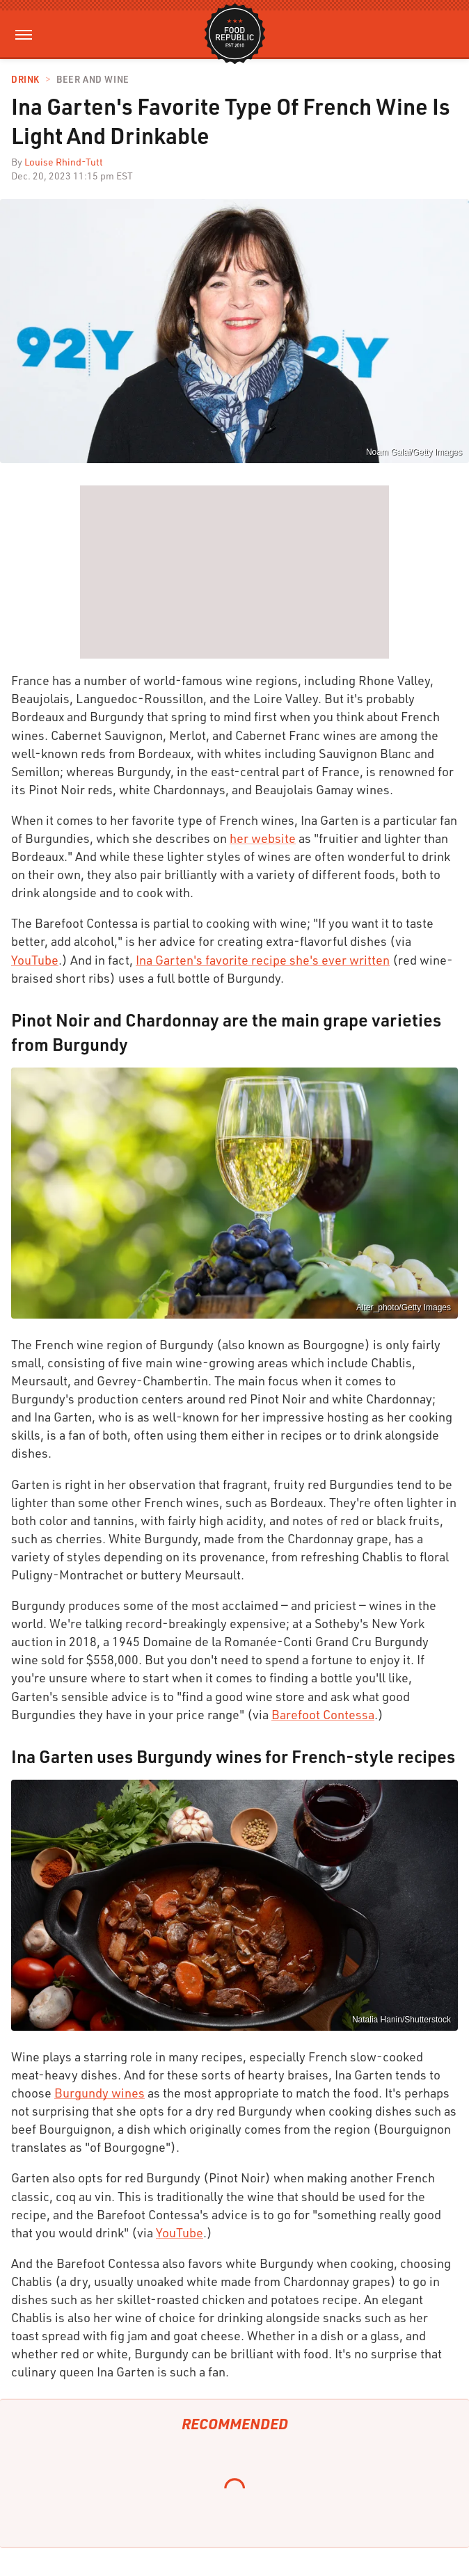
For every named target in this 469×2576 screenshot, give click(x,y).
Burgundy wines (99, 2092)
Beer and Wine (92, 79)
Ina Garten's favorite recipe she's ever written (263, 959)
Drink (25, 79)
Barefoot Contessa (322, 1714)
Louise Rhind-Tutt (63, 162)
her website (263, 838)
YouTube (34, 959)
